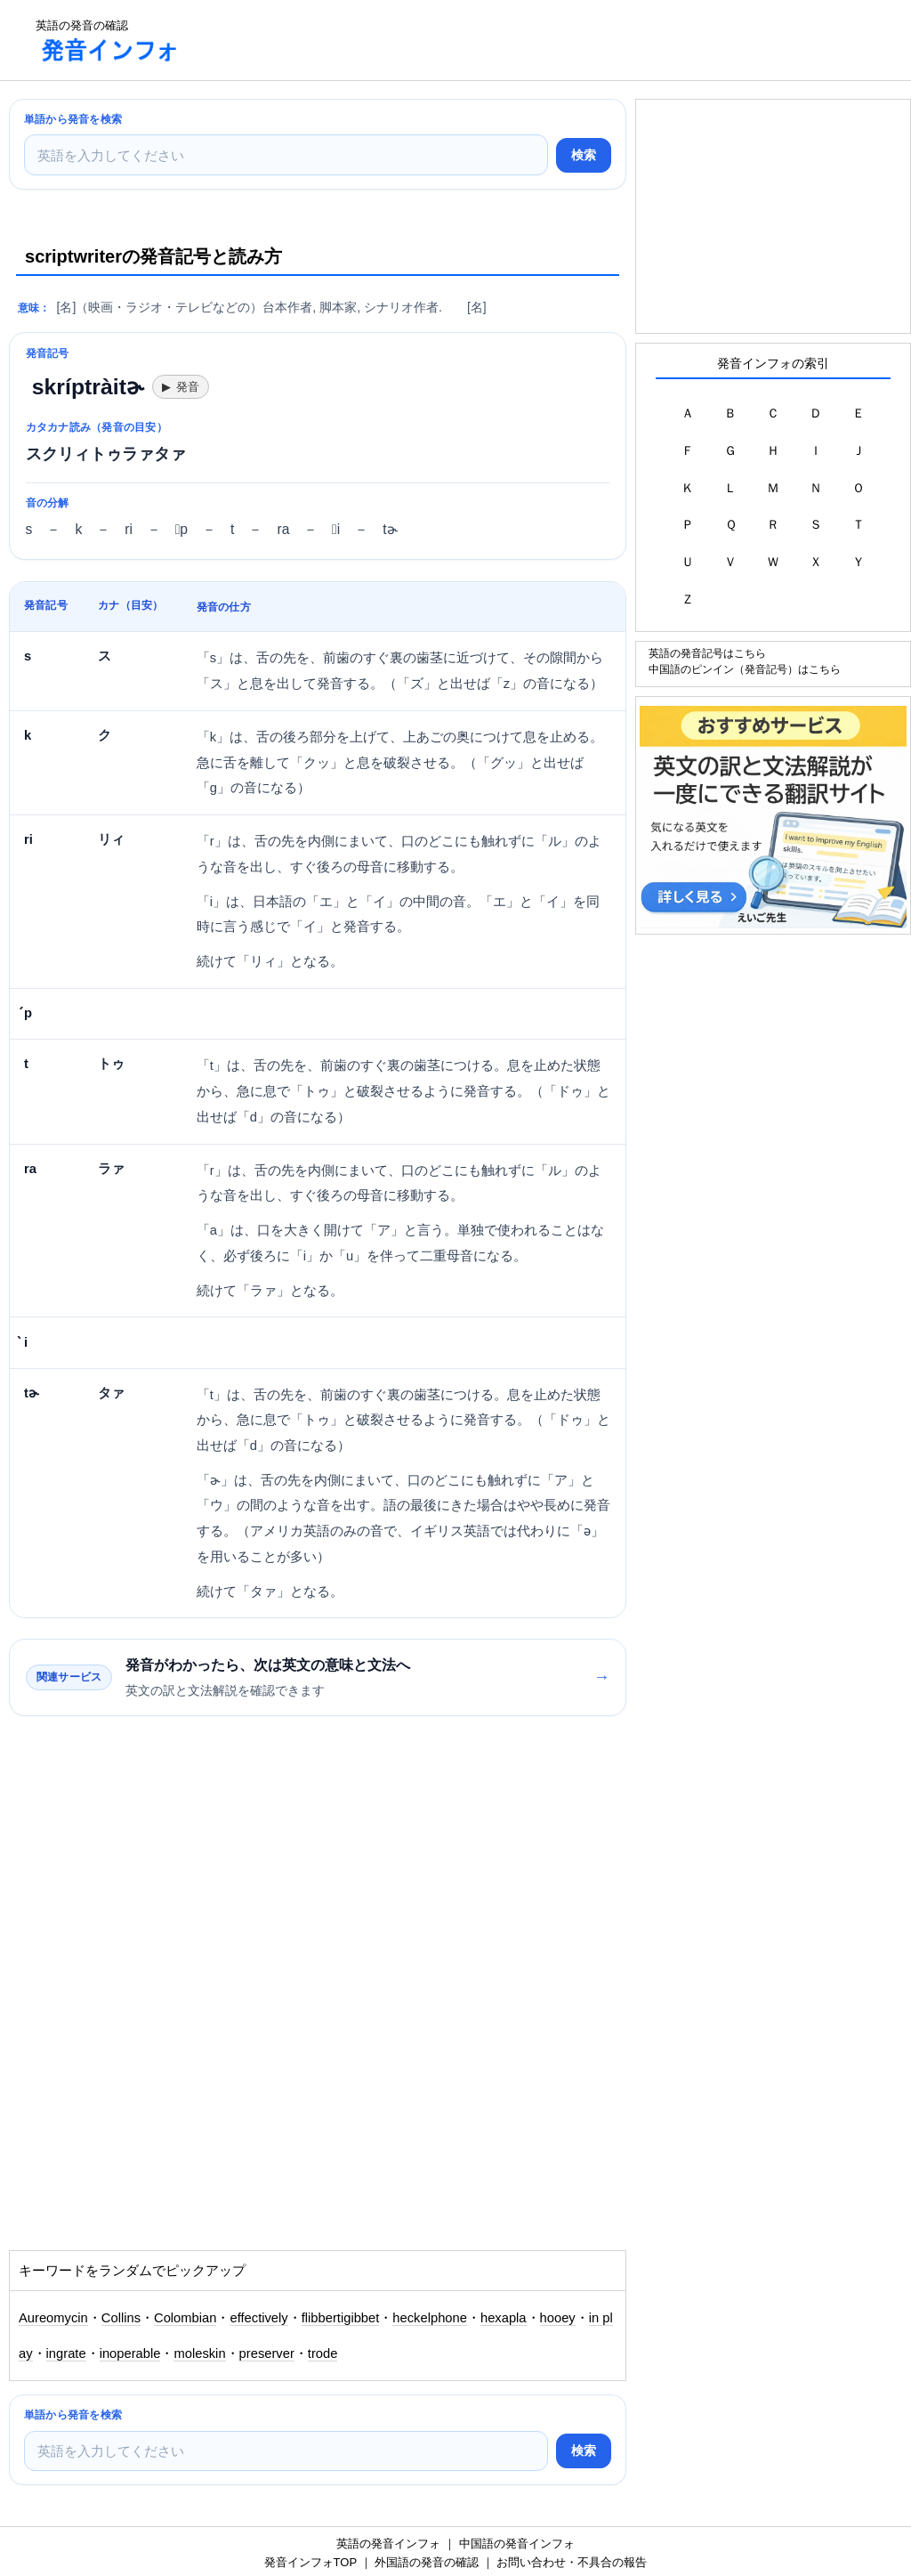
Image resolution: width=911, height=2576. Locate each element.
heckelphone (429, 2318)
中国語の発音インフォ (517, 2543)
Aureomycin (53, 2318)
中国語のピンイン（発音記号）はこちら (745, 669)
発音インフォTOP (310, 2562)
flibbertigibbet (341, 2318)
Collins (121, 2318)
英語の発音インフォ (388, 2543)
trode (323, 2353)
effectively (258, 2318)
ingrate (66, 2353)
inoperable (130, 2353)
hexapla (503, 2318)
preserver (266, 2353)
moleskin (199, 2353)
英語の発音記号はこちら (707, 653)
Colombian (185, 2318)
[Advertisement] (519, 40)
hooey (558, 2318)
